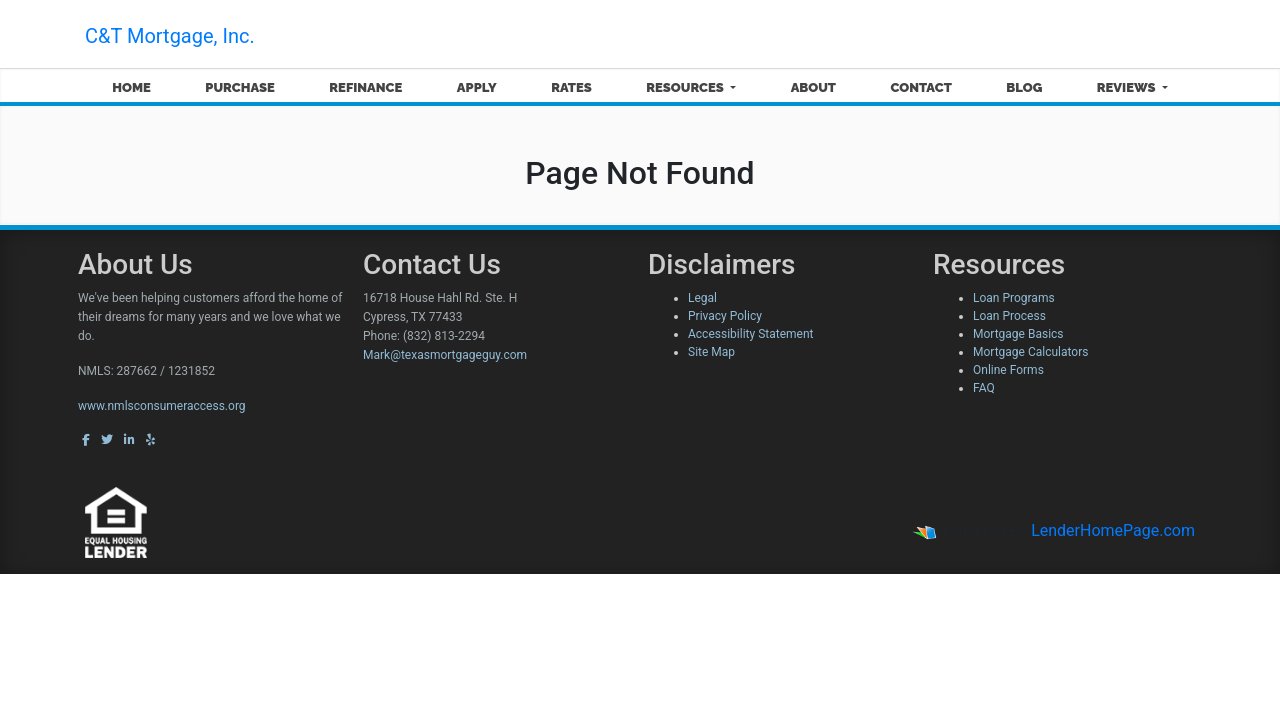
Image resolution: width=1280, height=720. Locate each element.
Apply (477, 87)
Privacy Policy (725, 316)
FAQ (984, 388)
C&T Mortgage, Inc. (170, 36)
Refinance (365, 87)
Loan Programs (1014, 298)
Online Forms (1008, 370)
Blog (1024, 87)
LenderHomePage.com (1113, 530)
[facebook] (86, 440)
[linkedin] (129, 440)
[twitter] (107, 440)
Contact (921, 87)
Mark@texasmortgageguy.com (445, 355)
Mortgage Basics (1018, 334)
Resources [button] (686, 87)
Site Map (711, 352)
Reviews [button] (1128, 87)
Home (131, 87)
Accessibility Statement (750, 334)
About (813, 87)
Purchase (240, 87)
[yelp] (150, 440)
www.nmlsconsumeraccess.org (162, 406)
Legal (702, 298)
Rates (571, 87)
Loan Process (1009, 316)
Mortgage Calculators (1030, 352)
